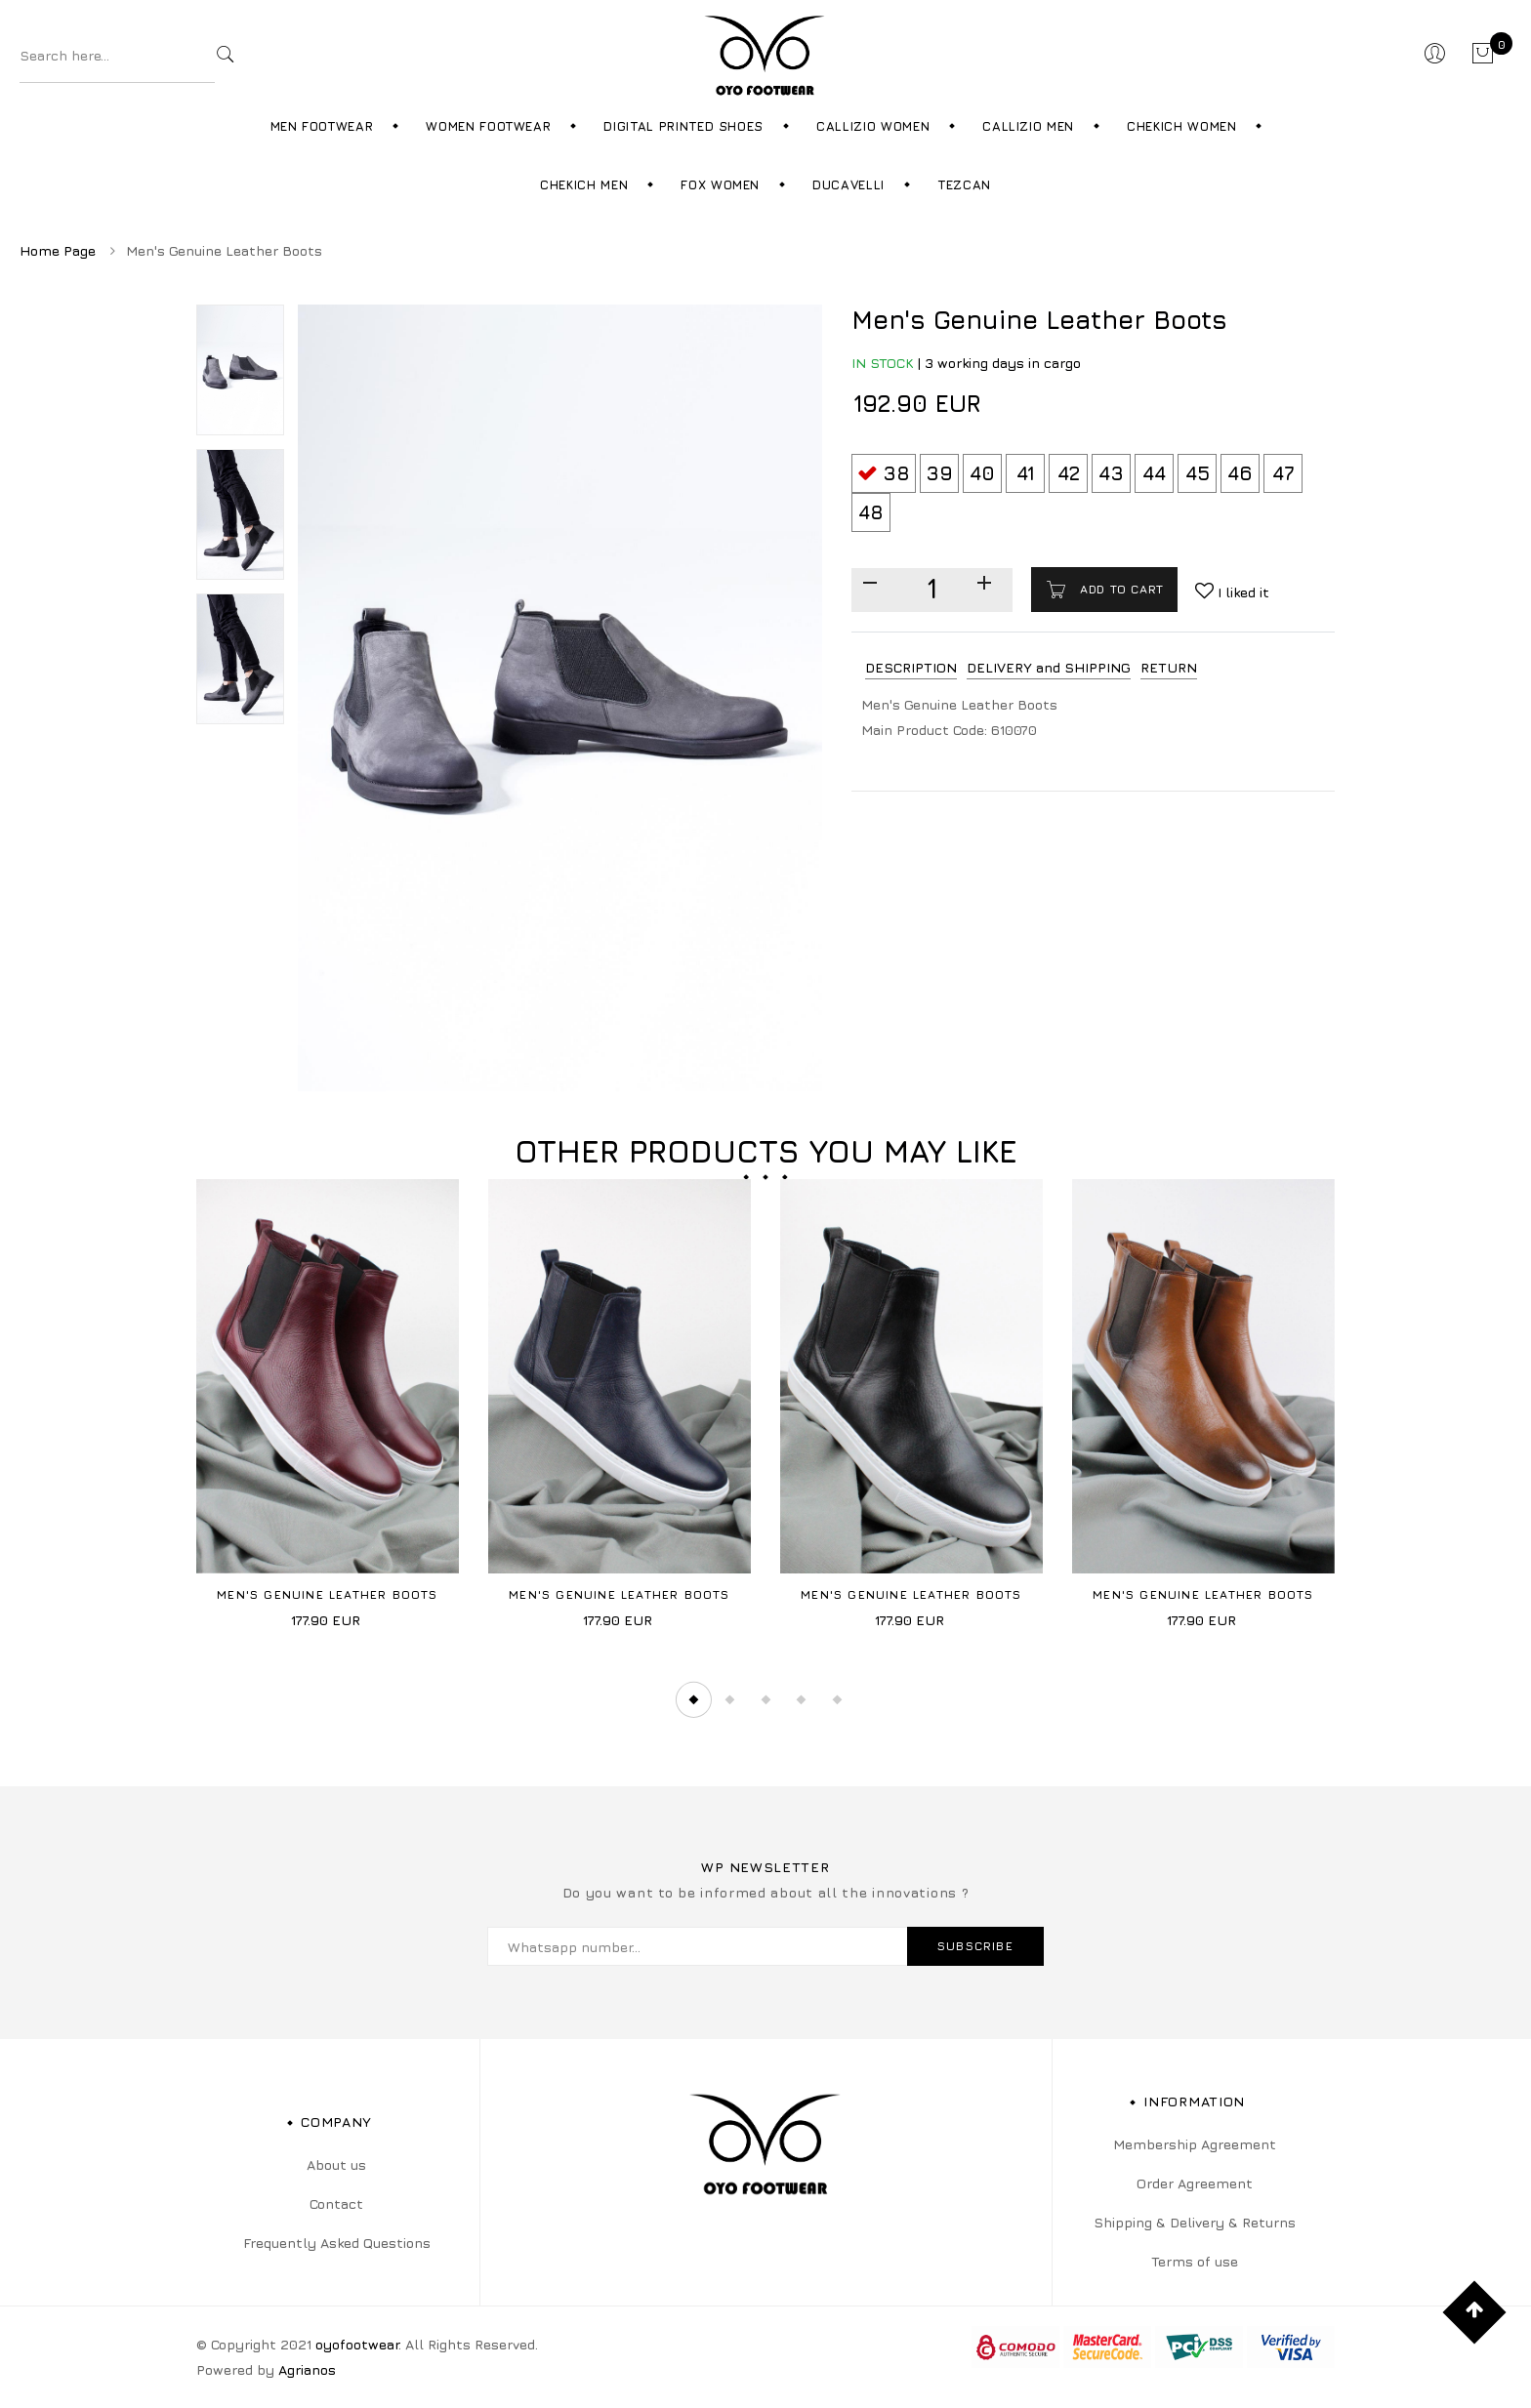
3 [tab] (765, 1699)
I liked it (1241, 592)
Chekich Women (1181, 126)
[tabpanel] (327, 1411)
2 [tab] (729, 1699)
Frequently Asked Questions (337, 2242)
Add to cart (1120, 589)
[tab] (911, 668)
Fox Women (720, 184)
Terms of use (1194, 2261)
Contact (336, 2203)
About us (336, 2164)
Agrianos (307, 2369)
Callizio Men (1028, 126)
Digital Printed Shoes (683, 126)
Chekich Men (584, 184)
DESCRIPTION (911, 667)
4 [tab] (802, 1699)
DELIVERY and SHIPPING (1049, 667)
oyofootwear (356, 2344)
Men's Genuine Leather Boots (327, 1594)
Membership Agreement (1194, 2144)
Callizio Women (873, 126)
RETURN (1168, 667)
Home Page (58, 250)
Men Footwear (322, 126)
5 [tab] (838, 1699)
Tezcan (964, 184)
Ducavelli (848, 184)
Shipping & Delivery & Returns (1195, 2222)
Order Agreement (1195, 2183)
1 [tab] (693, 1699)
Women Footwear (488, 126)
